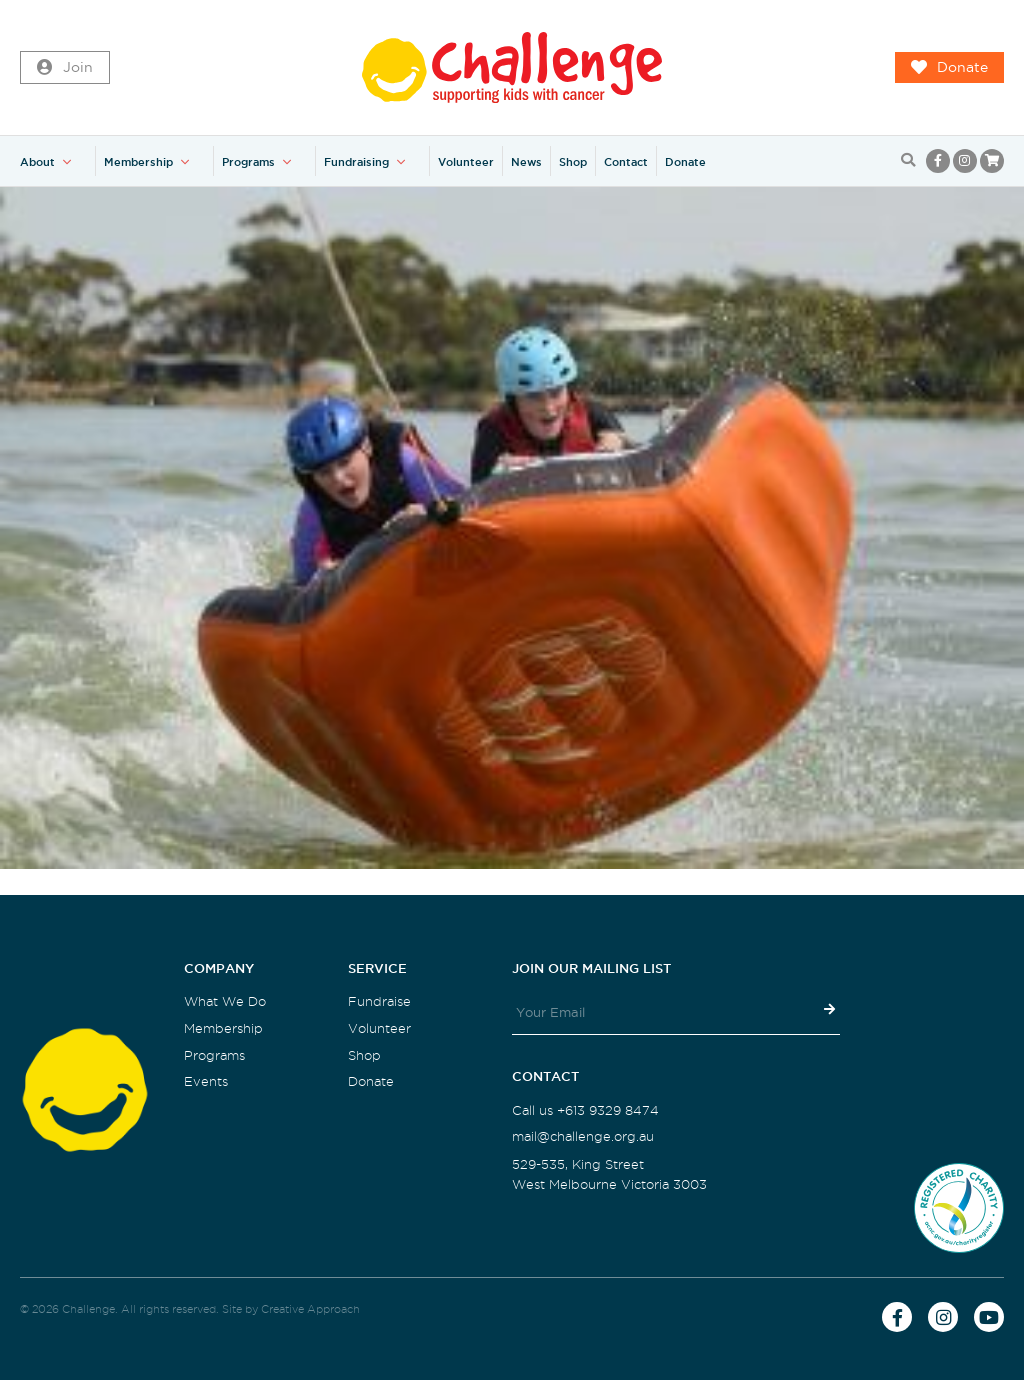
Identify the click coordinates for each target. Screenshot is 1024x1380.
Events (206, 1081)
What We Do (225, 1001)
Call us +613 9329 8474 (585, 1110)
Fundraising (356, 162)
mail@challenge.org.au (583, 1136)
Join (65, 68)
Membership (138, 162)
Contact (626, 162)
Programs (248, 162)
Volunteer (466, 162)
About (37, 162)
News (526, 162)
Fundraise (379, 1001)
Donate (949, 68)
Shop (573, 162)
